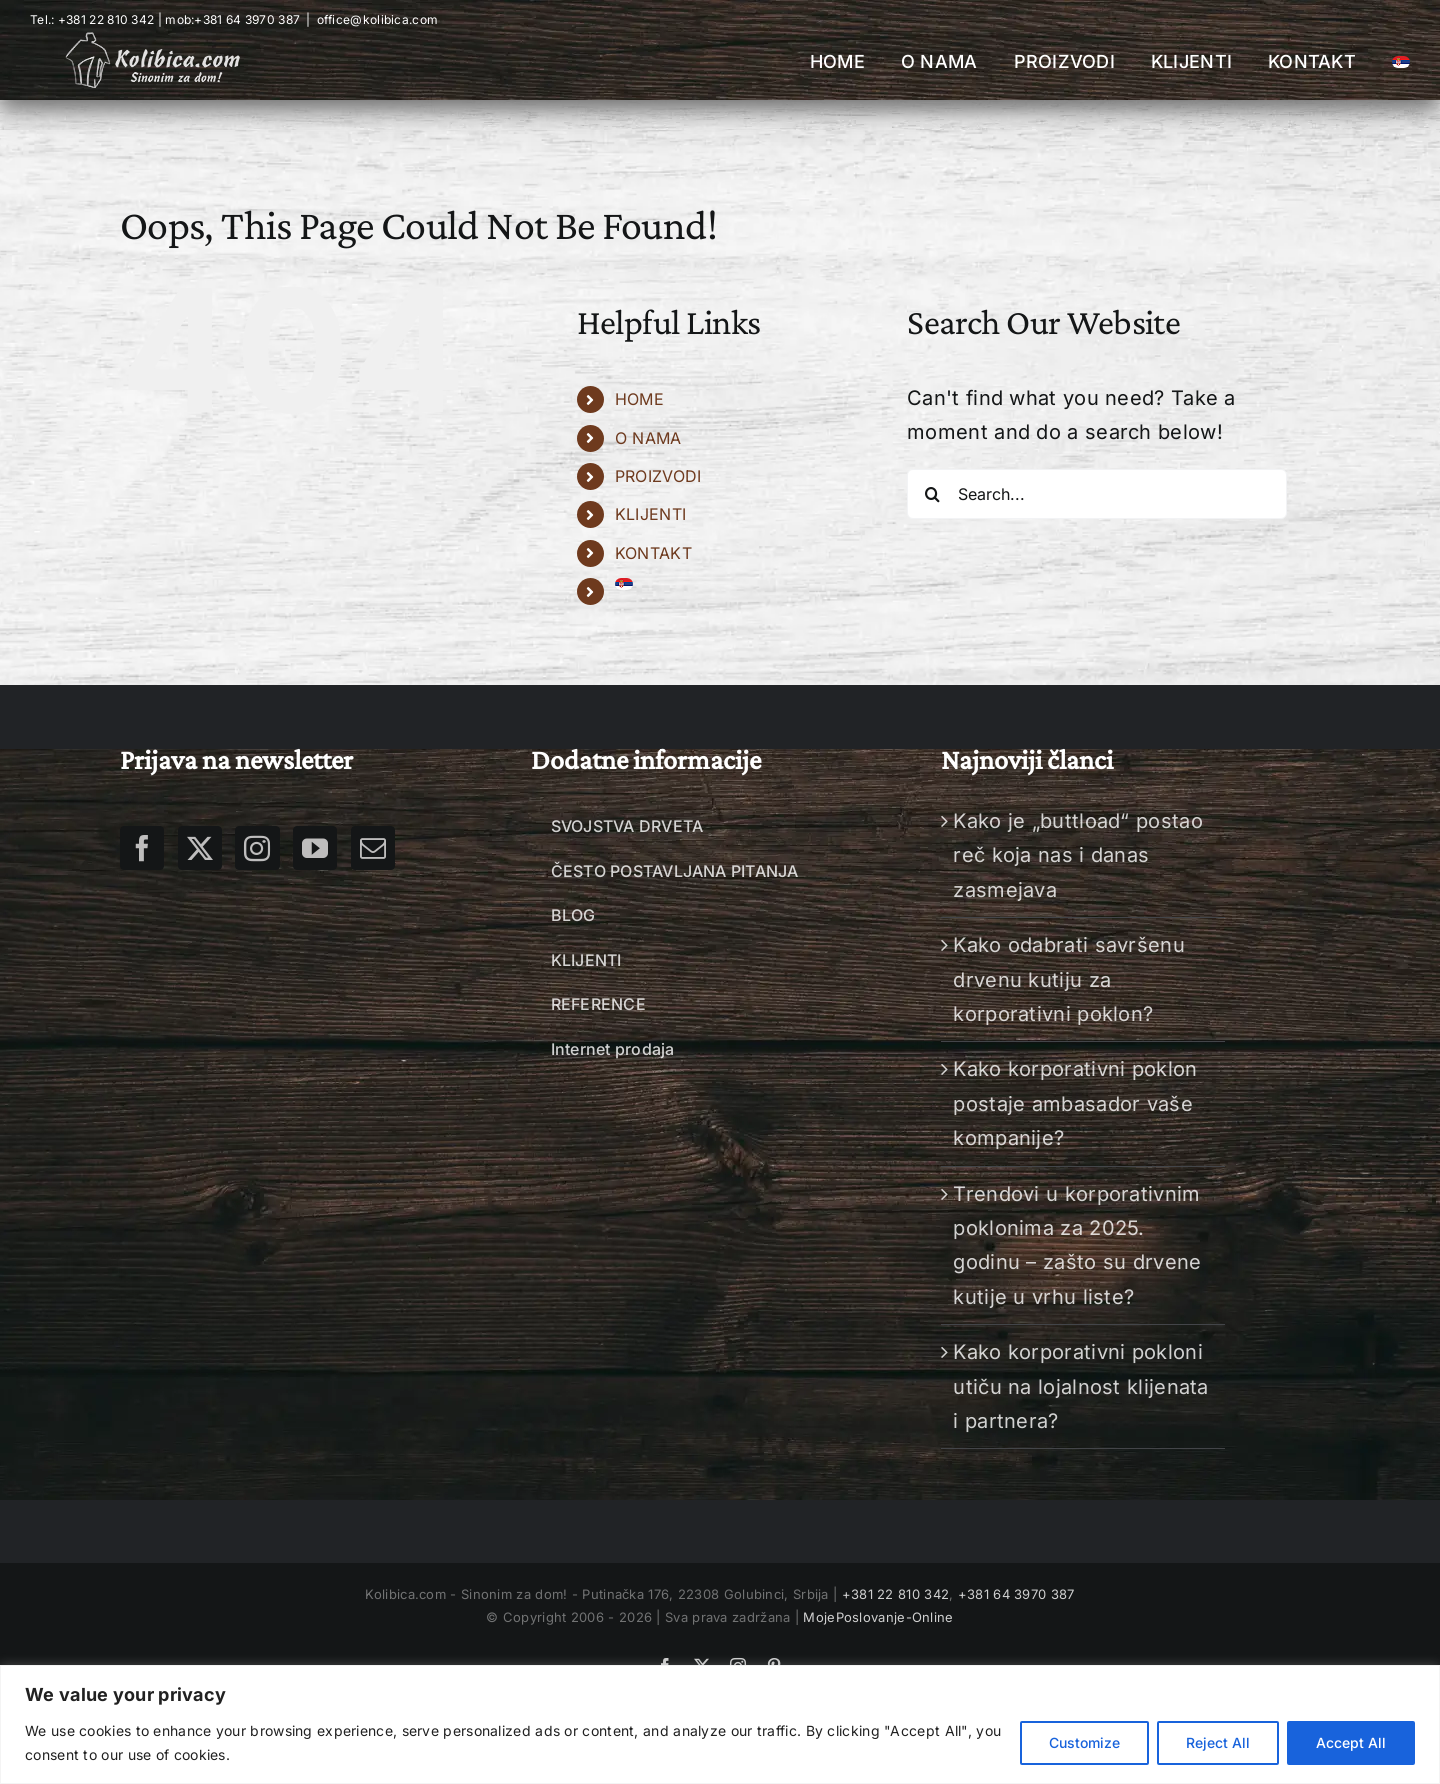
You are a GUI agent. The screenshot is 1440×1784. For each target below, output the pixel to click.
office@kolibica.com (378, 19)
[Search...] (1097, 494)
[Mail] (373, 848)
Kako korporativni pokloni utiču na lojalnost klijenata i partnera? (1080, 1386)
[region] (720, 1724)
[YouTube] (315, 848)
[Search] (932, 494)
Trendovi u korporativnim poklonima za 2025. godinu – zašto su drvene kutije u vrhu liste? (1077, 1245)
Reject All (1218, 1742)
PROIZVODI (658, 476)
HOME (639, 399)
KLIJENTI (650, 514)
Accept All (1351, 1742)
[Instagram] (257, 848)
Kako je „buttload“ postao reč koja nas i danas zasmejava (1078, 855)
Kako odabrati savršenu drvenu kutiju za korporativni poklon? (1069, 979)
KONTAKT (653, 553)
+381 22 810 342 (893, 1594)
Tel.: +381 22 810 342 (92, 19)
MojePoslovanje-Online (878, 1617)
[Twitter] (200, 848)
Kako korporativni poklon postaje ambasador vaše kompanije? (1075, 1103)
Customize (1084, 1742)
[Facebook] (142, 848)
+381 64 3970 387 (247, 19)
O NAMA (648, 438)
